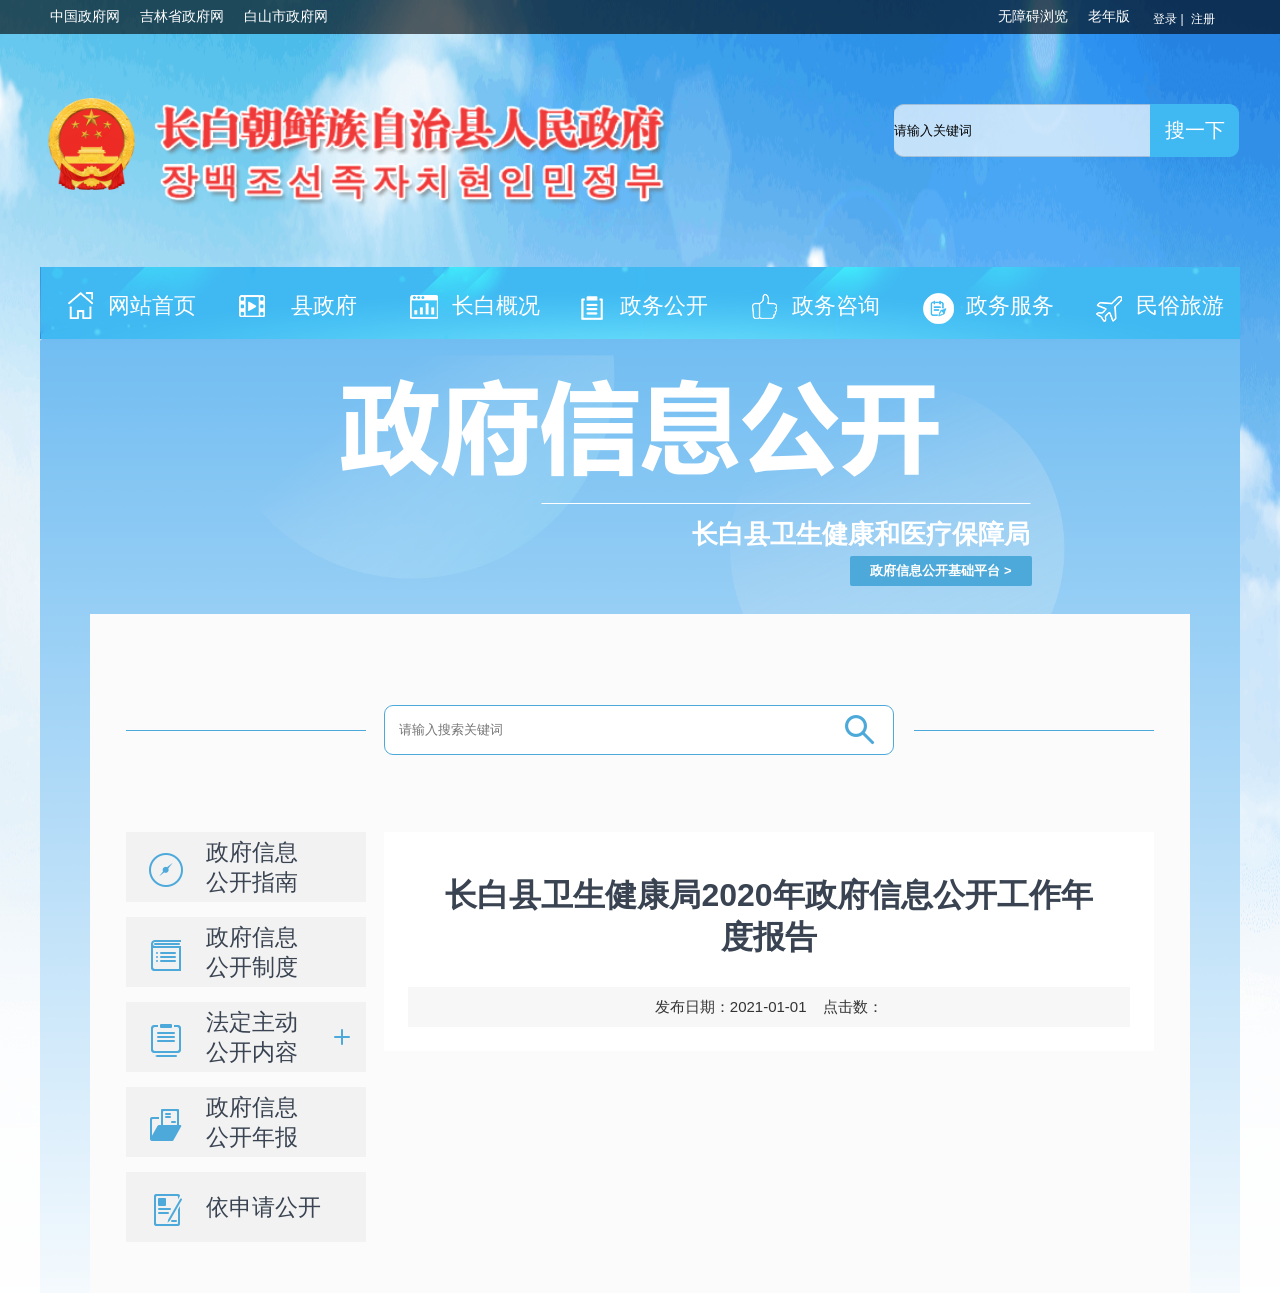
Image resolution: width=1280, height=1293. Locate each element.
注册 (1204, 19)
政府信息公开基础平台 (935, 570)
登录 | (1170, 19)
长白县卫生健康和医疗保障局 (861, 534)
